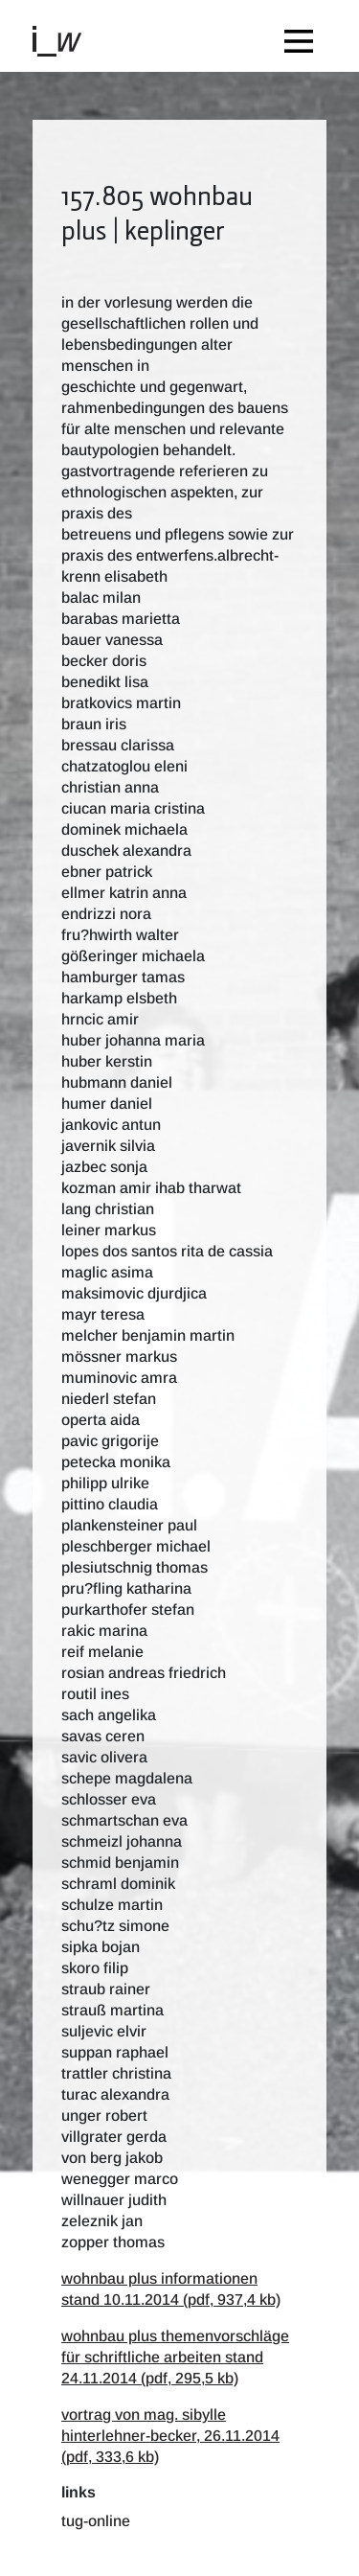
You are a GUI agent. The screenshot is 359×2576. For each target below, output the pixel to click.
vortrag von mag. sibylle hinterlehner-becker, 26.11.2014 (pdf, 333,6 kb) (170, 2435)
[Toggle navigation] (303, 36)
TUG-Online (95, 2521)
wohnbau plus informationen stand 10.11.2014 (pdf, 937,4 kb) (170, 2289)
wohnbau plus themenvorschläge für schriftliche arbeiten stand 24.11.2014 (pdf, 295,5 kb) (175, 2357)
